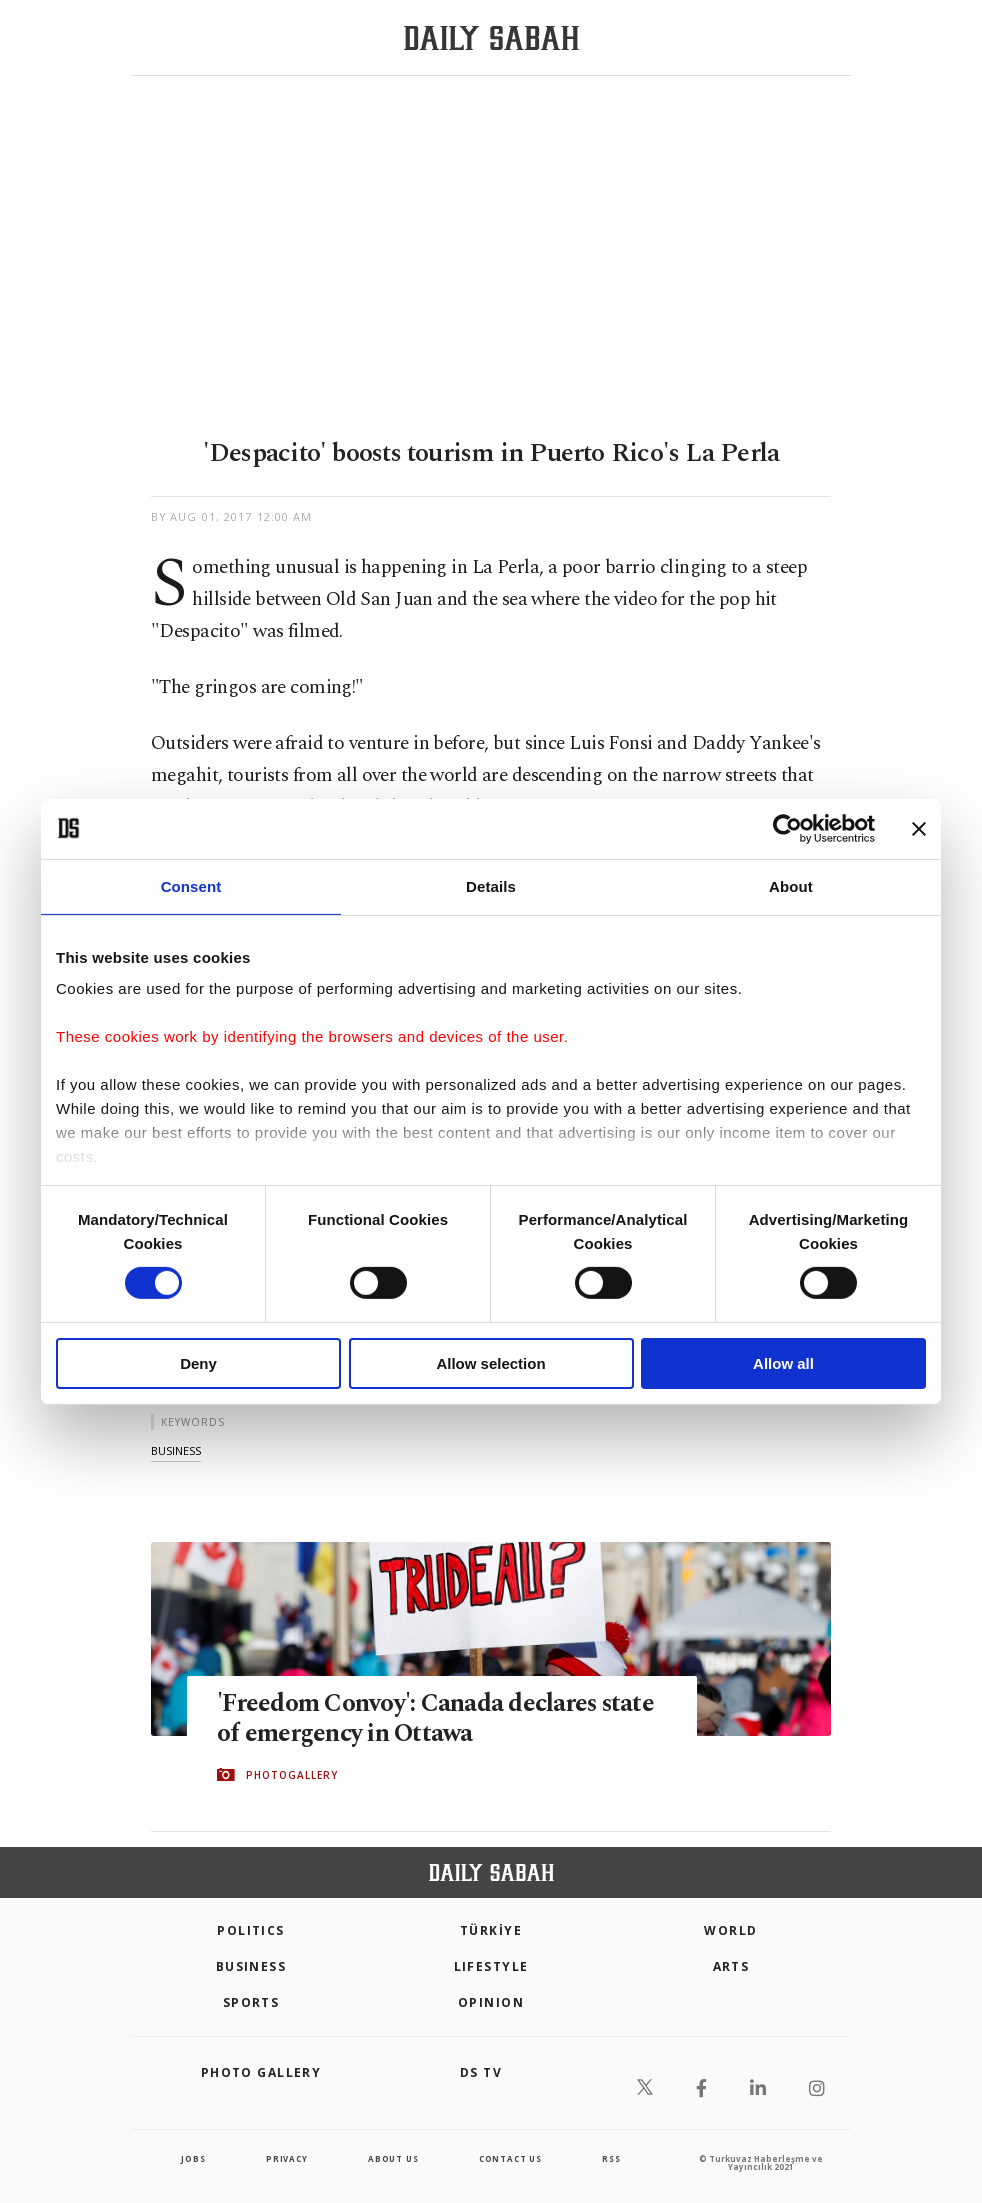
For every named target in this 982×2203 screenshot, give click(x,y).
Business (251, 1966)
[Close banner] (919, 828)
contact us (510, 2158)
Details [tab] (491, 885)
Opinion (491, 2002)
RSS (611, 2158)
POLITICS (251, 1930)
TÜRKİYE (491, 1930)
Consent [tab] (191, 885)
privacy (287, 2158)
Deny (198, 1363)
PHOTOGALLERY (292, 1775)
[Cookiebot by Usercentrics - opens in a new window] (787, 828)
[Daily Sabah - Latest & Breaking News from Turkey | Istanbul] (491, 38)
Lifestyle (491, 1966)
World (730, 1930)
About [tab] (791, 885)
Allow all (783, 1363)
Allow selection (490, 1363)
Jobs (193, 2158)
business (176, 1450)
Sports (251, 2002)
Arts (731, 1966)
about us (393, 2158)
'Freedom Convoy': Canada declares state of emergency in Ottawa (437, 1720)
